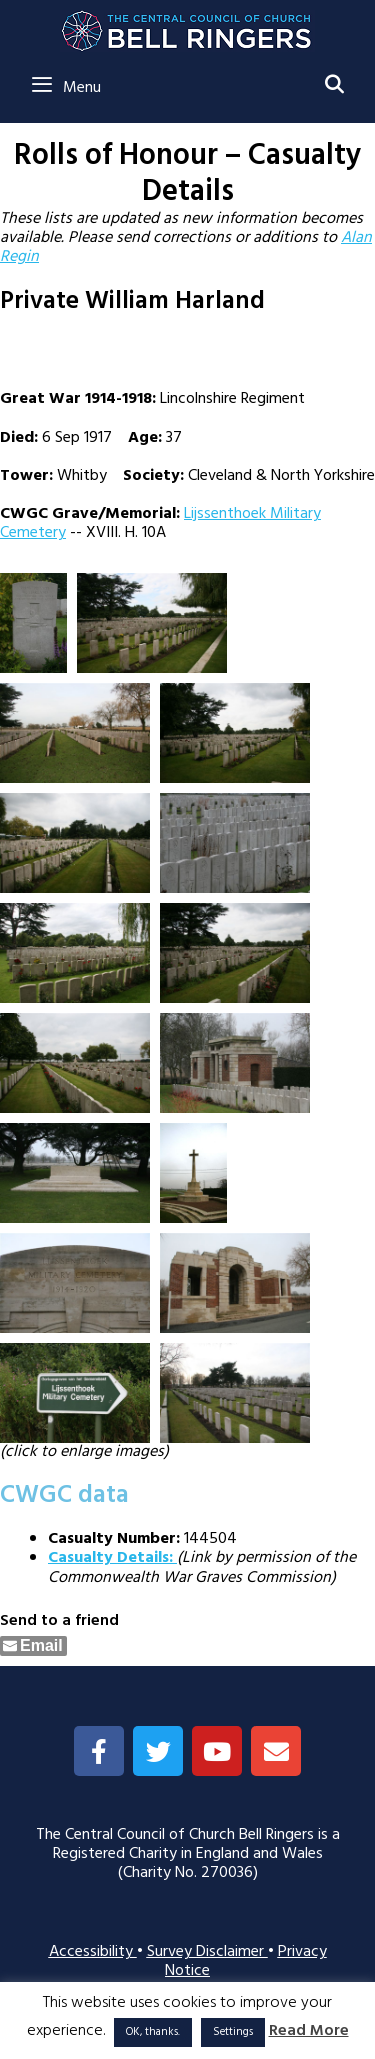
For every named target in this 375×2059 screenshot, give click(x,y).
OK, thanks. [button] (153, 2032)
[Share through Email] (33, 1646)
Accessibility (93, 1952)
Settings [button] (233, 2032)
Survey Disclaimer (207, 1952)
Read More (309, 2031)
